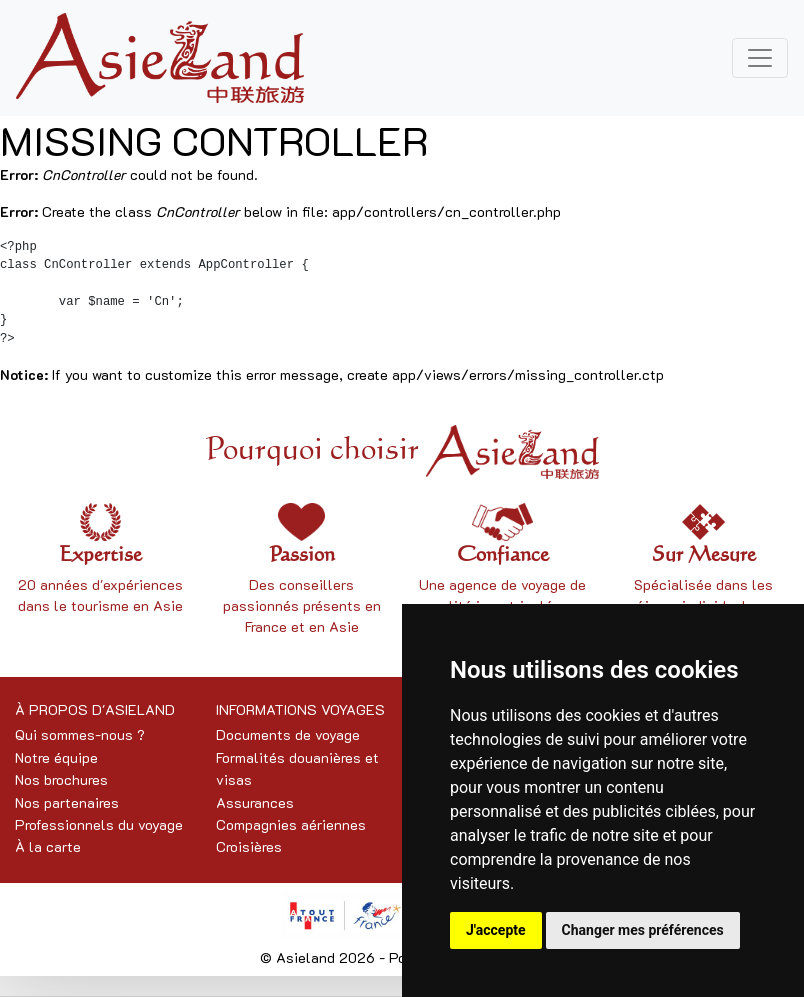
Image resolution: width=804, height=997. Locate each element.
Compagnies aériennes (291, 824)
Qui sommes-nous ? (80, 734)
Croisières (249, 846)
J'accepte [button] (496, 930)
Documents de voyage (288, 734)
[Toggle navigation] (760, 58)
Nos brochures (61, 779)
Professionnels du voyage (99, 824)
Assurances (255, 802)
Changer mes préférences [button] (643, 930)
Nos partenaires (67, 802)
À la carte (48, 846)
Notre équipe (56, 757)
